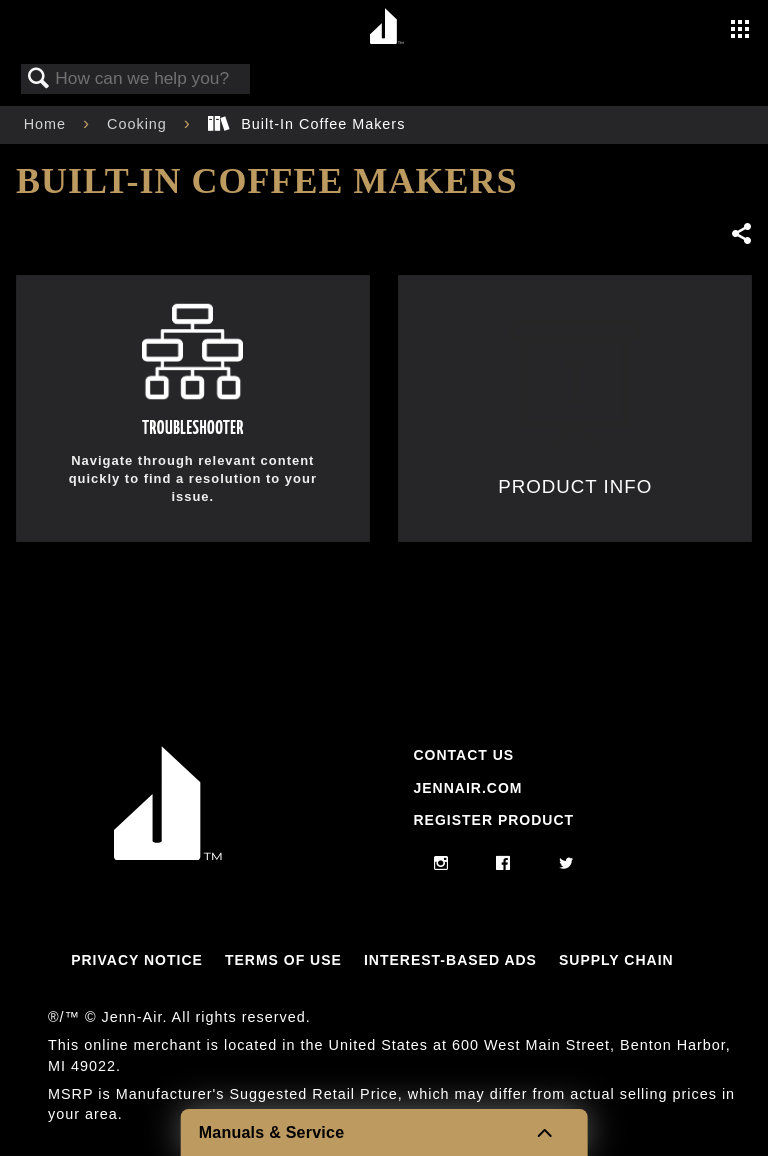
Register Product (493, 820)
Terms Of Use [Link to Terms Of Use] (283, 960)
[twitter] (566, 864)
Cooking (139, 124)
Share (741, 233)
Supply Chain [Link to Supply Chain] (616, 960)
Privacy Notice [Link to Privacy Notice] (137, 960)
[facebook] (503, 864)
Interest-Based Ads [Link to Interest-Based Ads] (450, 960)
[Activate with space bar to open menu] (740, 31)
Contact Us (463, 755)
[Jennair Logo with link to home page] (168, 855)
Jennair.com (467, 788)
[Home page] (386, 27)
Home (47, 124)
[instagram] (441, 864)
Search (39, 79)
